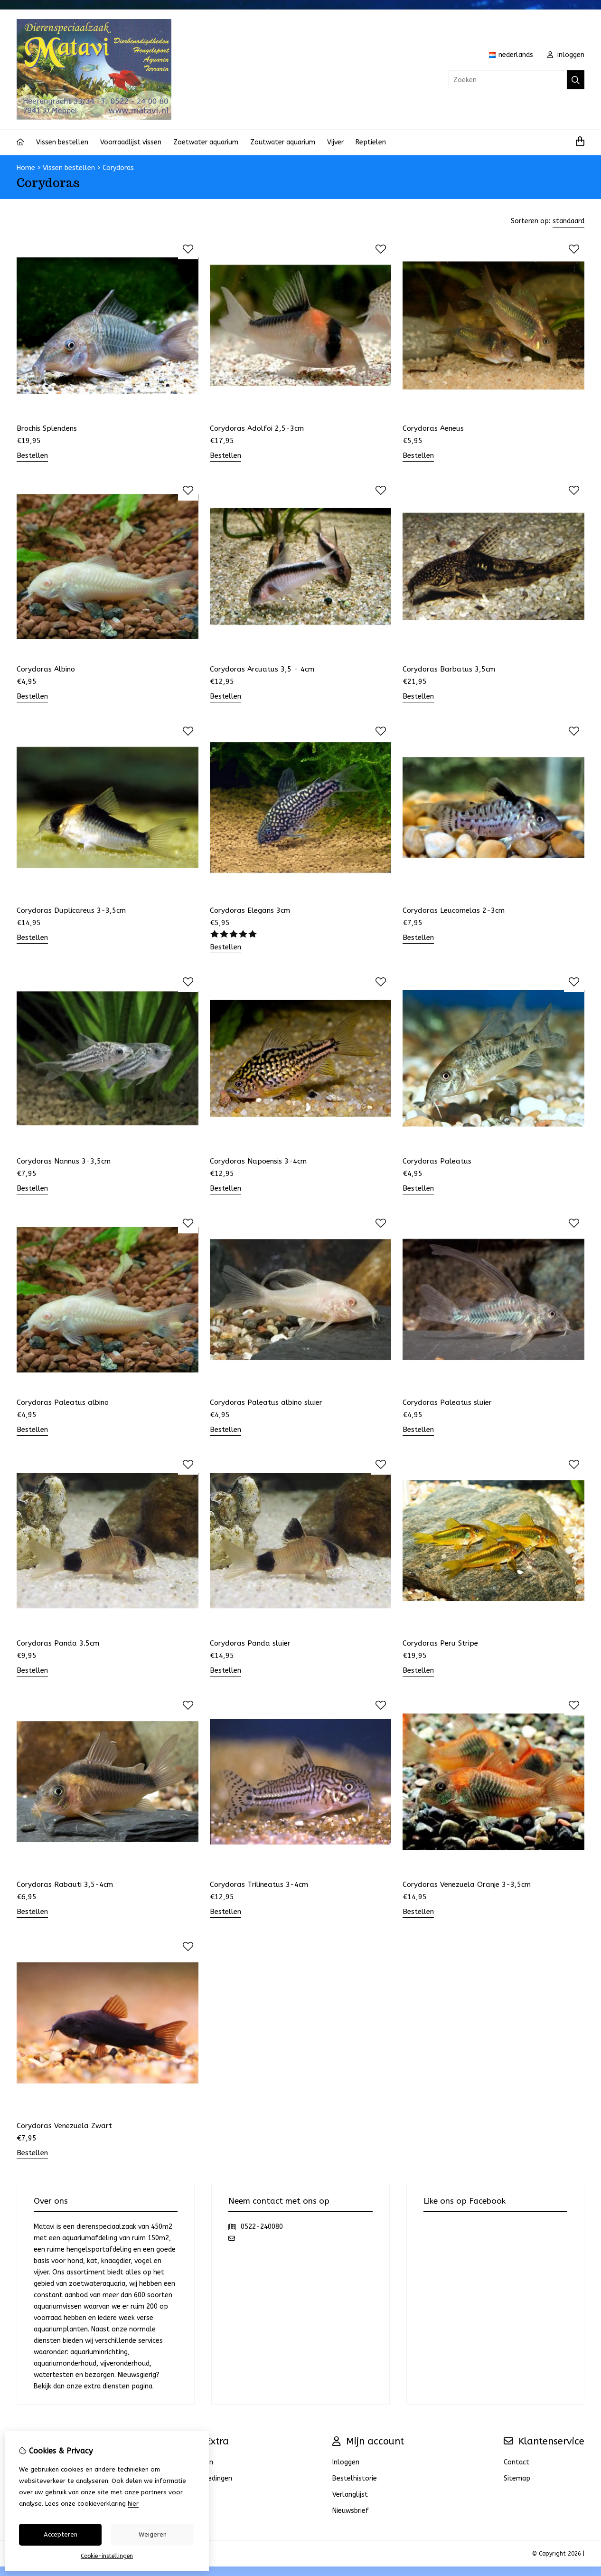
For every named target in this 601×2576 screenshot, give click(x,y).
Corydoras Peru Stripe (440, 1643)
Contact (516, 2462)
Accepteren (60, 2534)
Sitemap (517, 2478)
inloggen (565, 55)
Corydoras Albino (46, 669)
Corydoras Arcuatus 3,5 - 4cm (262, 669)
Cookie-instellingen (107, 2556)
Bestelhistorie (354, 2478)
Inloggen (345, 2462)
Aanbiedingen (211, 2478)
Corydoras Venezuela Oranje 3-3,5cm (467, 1884)
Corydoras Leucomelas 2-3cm (454, 910)
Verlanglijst (350, 2495)
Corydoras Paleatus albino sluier (266, 1402)
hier (133, 2503)
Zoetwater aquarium (205, 142)
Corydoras (118, 168)
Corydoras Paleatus (437, 1161)
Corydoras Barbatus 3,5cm (449, 669)
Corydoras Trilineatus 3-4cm (259, 1884)
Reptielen (371, 142)
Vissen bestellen (62, 142)
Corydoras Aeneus (433, 428)
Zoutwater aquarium (282, 142)
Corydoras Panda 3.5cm (58, 1643)
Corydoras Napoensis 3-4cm (258, 1161)
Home (26, 168)
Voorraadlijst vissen (130, 142)
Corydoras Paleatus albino (63, 1402)
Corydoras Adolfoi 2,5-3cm (257, 428)
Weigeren (153, 2534)
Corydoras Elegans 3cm (250, 910)
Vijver (335, 142)
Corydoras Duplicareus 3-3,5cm (71, 910)
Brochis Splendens (47, 428)
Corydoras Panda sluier (250, 1643)
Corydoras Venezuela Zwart (64, 2125)
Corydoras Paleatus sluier (447, 1402)
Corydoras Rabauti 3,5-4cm (65, 1884)
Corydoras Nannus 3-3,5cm (64, 1161)
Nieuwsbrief (350, 2511)
